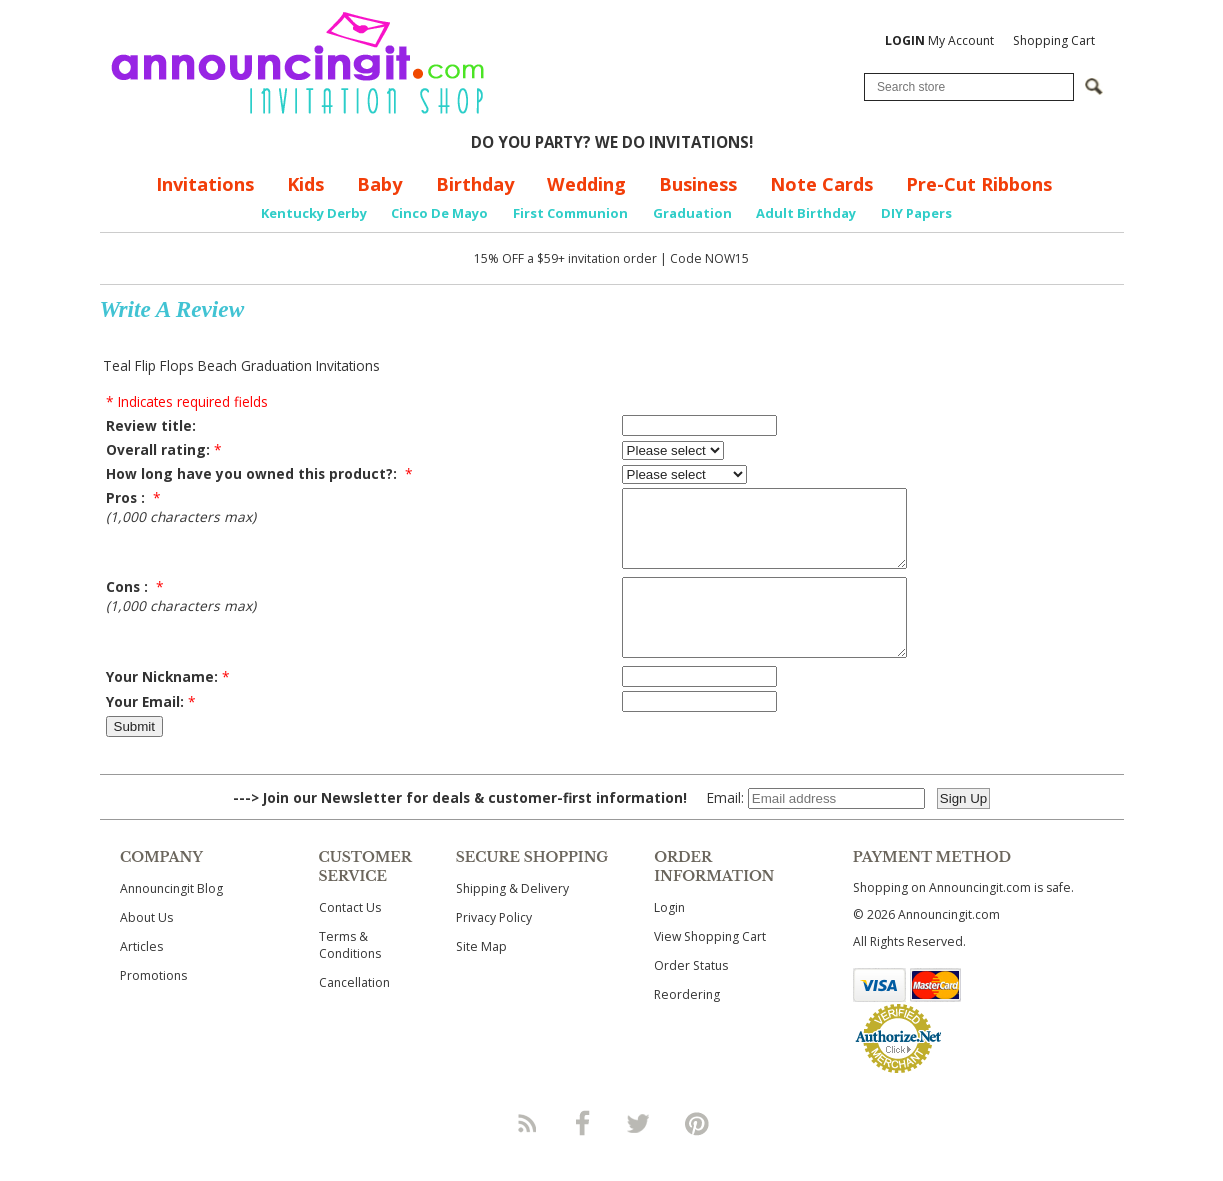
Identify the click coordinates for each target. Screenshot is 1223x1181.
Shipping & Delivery (512, 918)
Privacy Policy (494, 947)
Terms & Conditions (350, 975)
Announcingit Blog (171, 918)
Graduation (692, 213)
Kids (305, 184)
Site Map (481, 976)
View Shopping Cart (710, 966)
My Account (939, 40)
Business (698, 184)
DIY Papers (916, 213)
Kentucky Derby (314, 213)
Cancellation (354, 1012)
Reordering (687, 1024)
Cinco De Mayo (439, 213)
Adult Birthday (806, 213)
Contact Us (350, 937)
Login (669, 937)
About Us (146, 947)
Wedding (586, 184)
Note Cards (821, 184)
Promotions (153, 1005)
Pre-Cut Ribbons (979, 184)
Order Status (691, 995)
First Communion (570, 213)
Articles (141, 976)
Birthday (475, 184)
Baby (379, 184)
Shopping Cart (1054, 40)
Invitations (205, 184)
